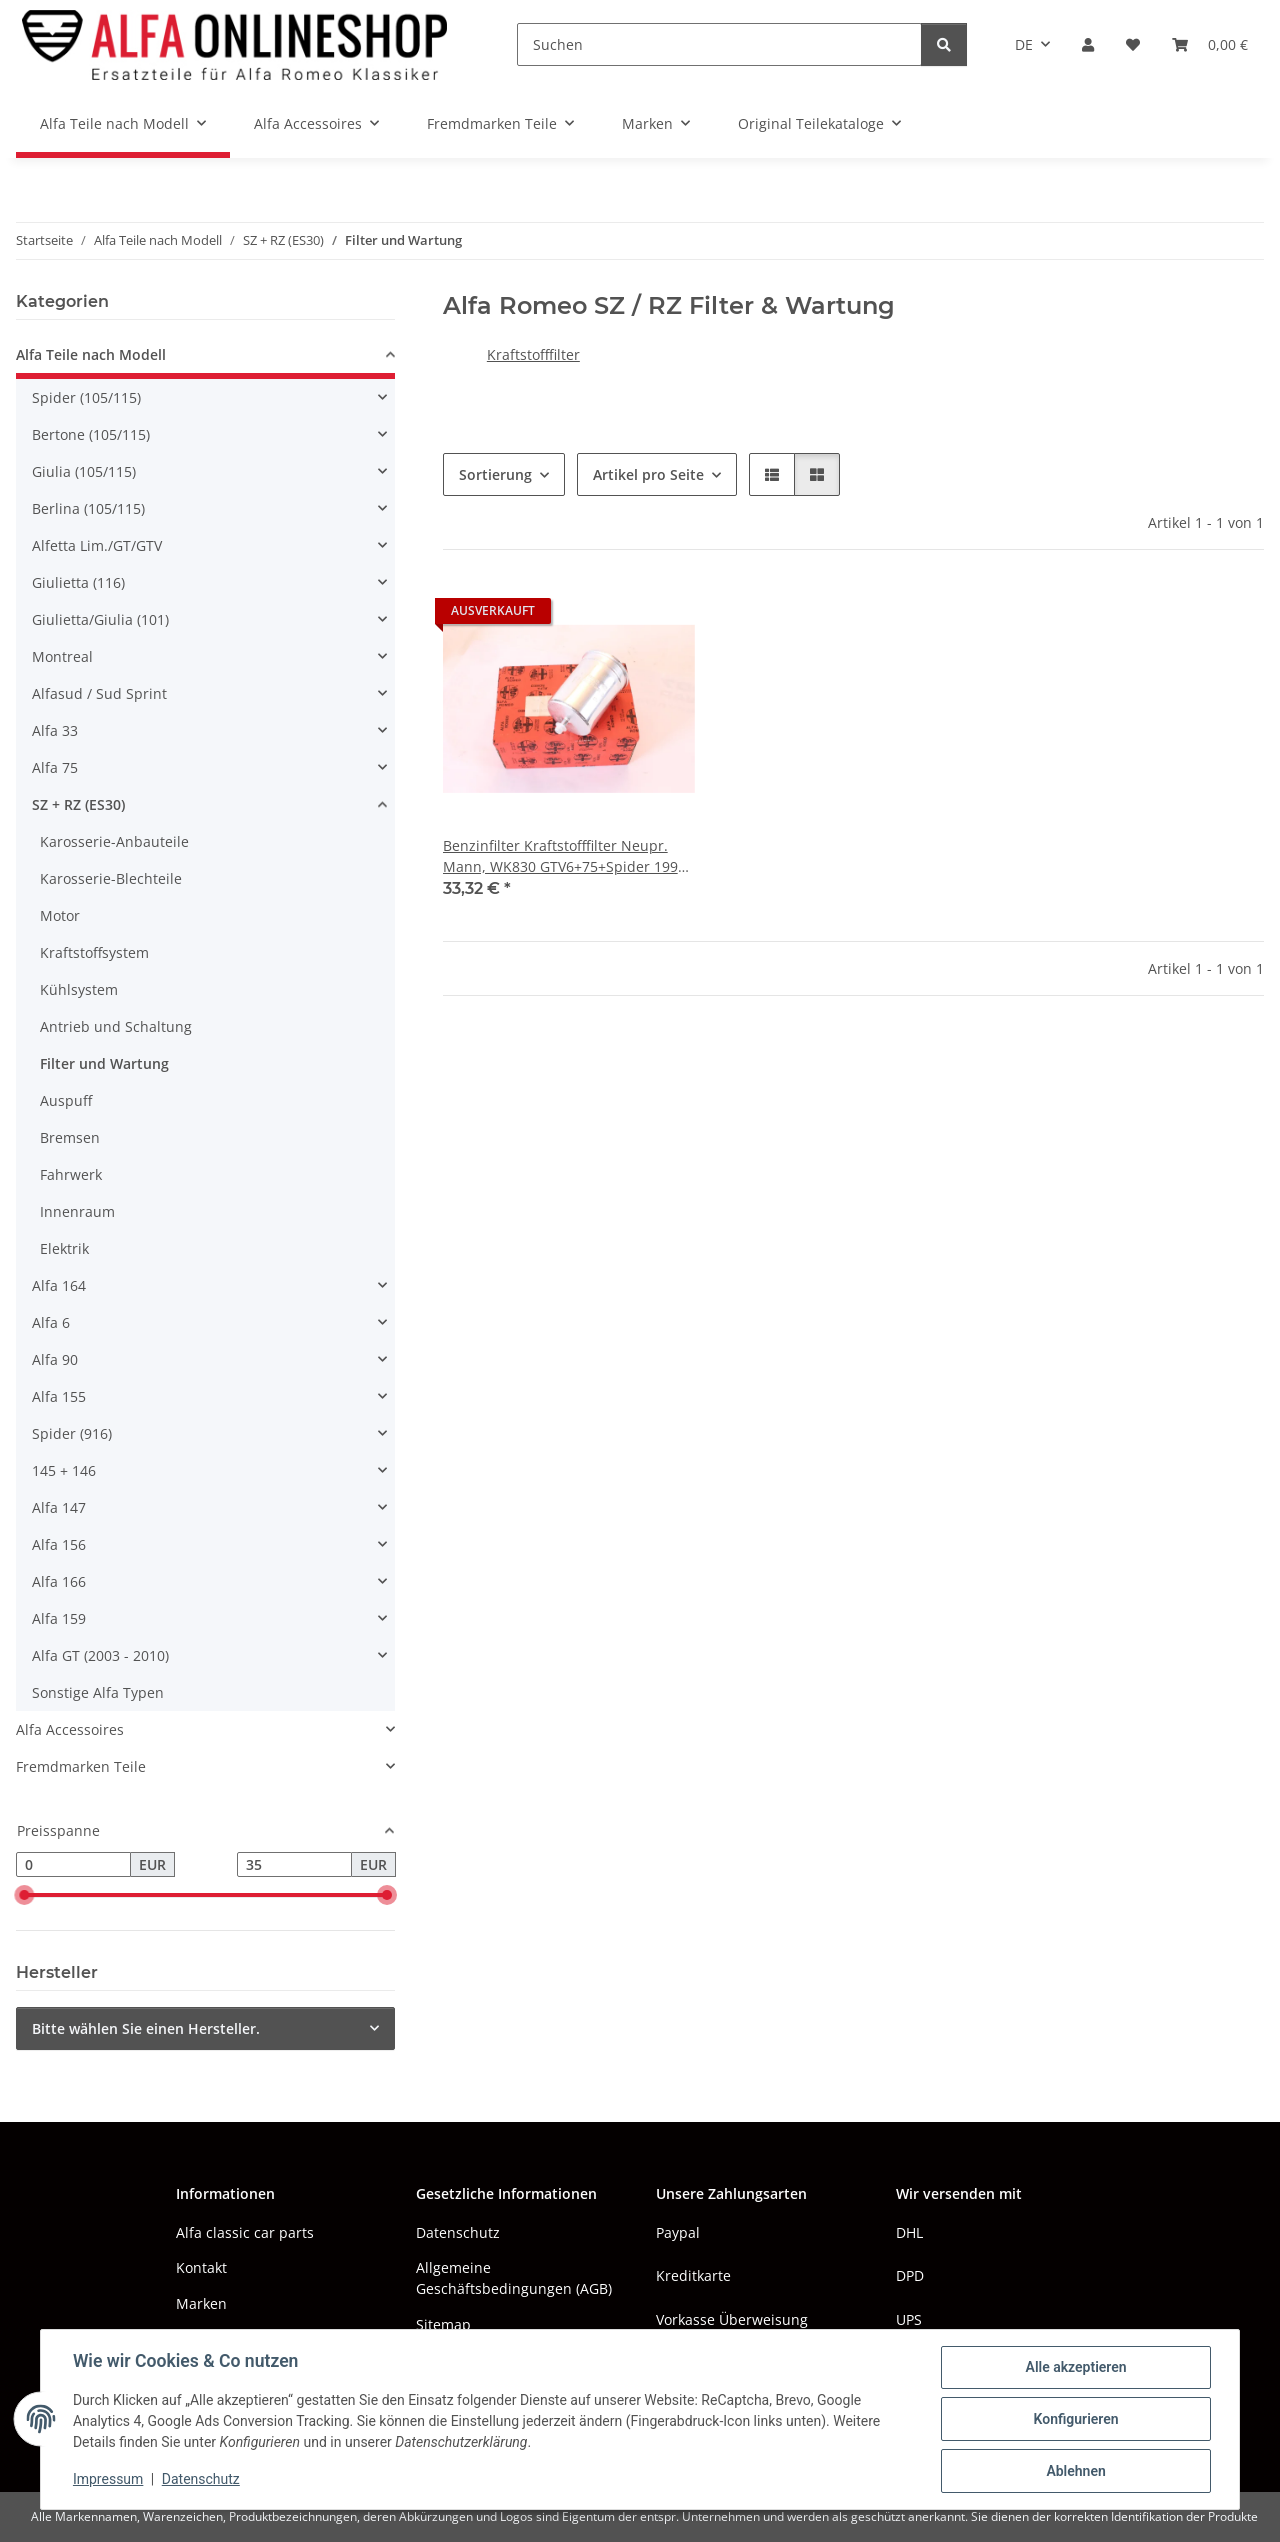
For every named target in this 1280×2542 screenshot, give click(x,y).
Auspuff (66, 1100)
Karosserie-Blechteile (111, 878)
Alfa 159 (59, 1618)
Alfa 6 (51, 1322)
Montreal (62, 656)
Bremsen (70, 1137)
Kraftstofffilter (533, 354)
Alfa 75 (55, 767)
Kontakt (201, 2267)
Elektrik (64, 1248)
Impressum (108, 2480)
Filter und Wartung (104, 1063)
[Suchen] (719, 44)
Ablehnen (1075, 2471)
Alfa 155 (59, 1396)
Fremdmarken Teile (81, 1766)
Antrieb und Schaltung (116, 1026)
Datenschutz (201, 2480)
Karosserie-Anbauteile (114, 841)
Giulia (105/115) (84, 471)
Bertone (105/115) (91, 434)
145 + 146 (64, 1470)
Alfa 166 (59, 1581)
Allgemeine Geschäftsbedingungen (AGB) (514, 2278)
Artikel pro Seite (648, 474)
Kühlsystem (79, 989)
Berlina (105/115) (88, 508)
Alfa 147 (59, 1507)
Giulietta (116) (78, 582)
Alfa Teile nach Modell (91, 354)
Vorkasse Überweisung (732, 2319)
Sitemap (443, 2324)
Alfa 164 (59, 1285)
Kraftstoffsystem (94, 952)
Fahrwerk (71, 1174)
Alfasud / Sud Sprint (99, 693)
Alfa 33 (55, 730)
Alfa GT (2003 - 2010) (100, 1655)
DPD (910, 2275)
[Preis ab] (73, 1865)
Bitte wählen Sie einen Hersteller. (146, 2028)
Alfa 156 (59, 1544)
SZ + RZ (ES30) (78, 804)
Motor (60, 915)
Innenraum (77, 1211)
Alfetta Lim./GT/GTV (97, 545)
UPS (909, 2319)
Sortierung (495, 474)
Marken (201, 2303)
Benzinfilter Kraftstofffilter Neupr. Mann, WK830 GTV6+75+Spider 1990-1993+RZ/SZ (567, 856)
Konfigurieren (1075, 2419)
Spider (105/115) (86, 397)
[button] (1088, 44)
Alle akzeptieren (1075, 2367)
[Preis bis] (294, 1865)
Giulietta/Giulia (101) (100, 619)
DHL (909, 2232)
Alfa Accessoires (70, 1729)
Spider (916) (72, 1433)
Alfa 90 (55, 1359)
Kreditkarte (693, 2275)
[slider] (24, 1896)
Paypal (678, 2232)
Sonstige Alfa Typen (98, 1692)
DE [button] (1024, 44)
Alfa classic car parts (245, 2232)
